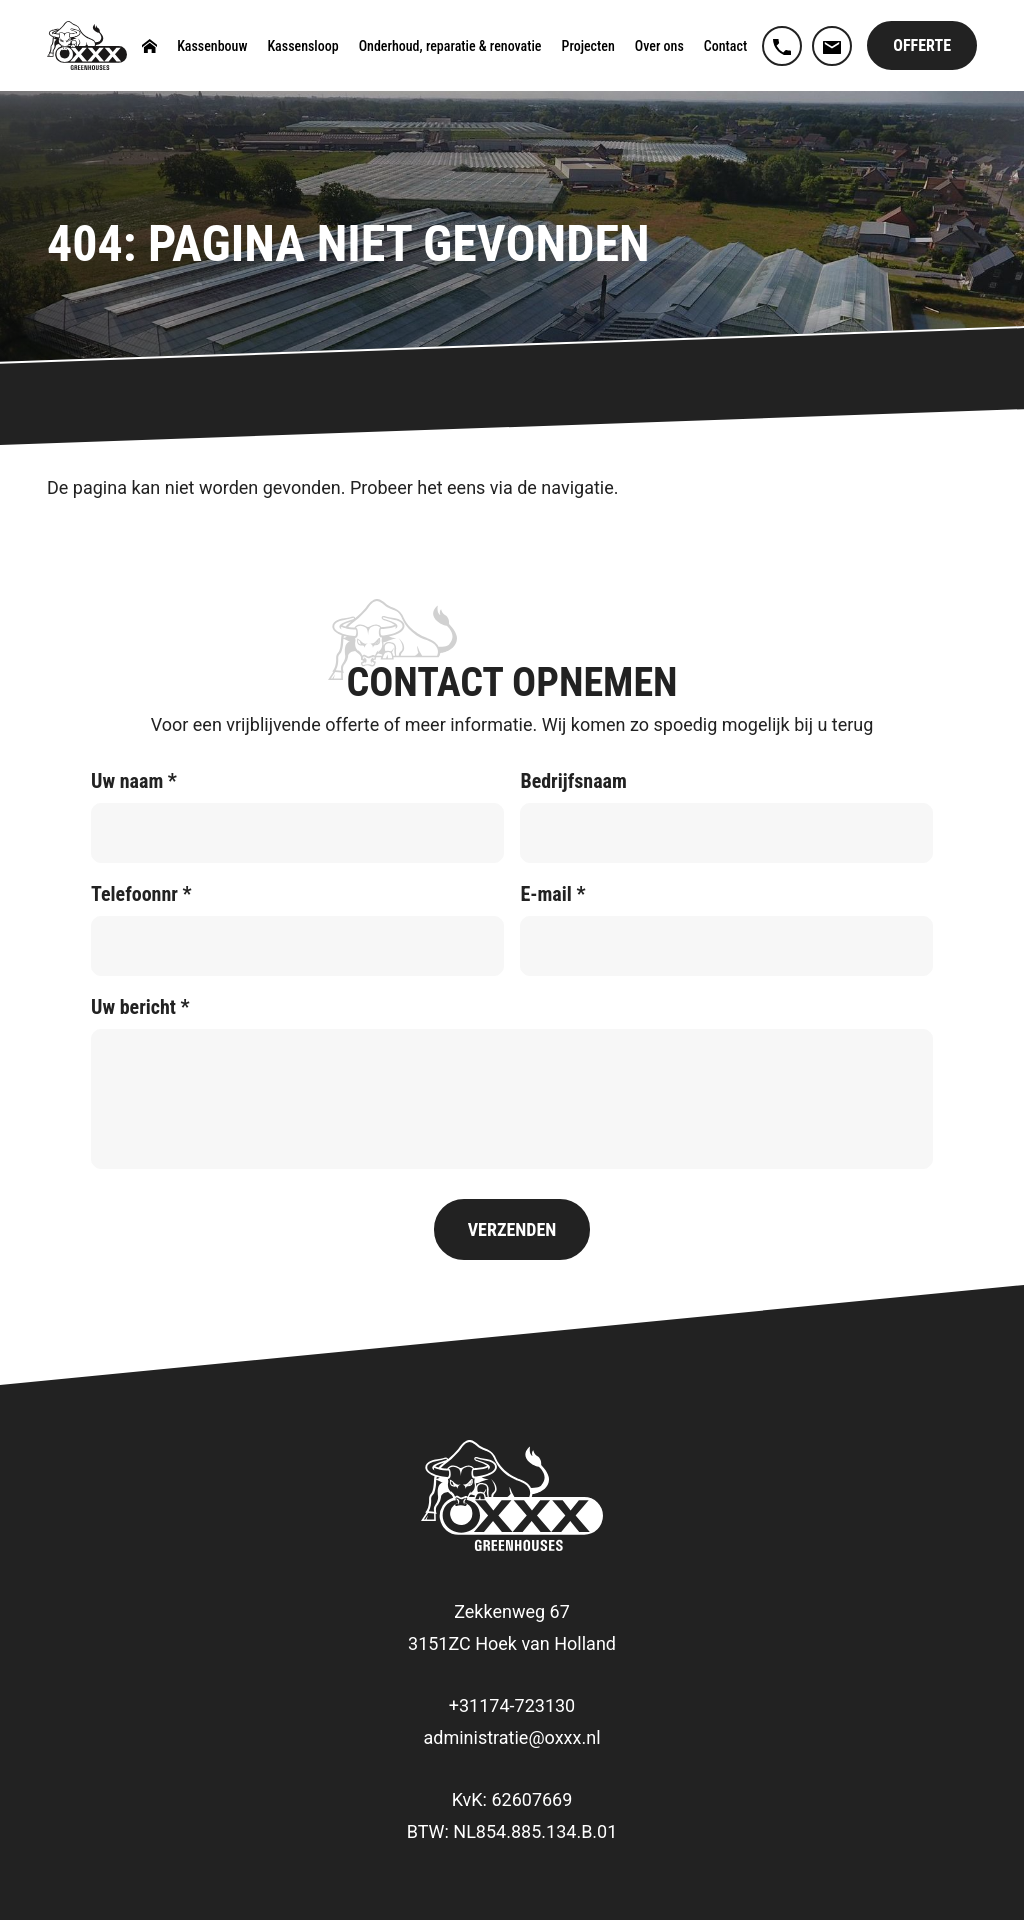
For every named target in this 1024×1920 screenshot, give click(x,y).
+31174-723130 (512, 1705)
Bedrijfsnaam (573, 781)
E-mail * (552, 894)
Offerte (922, 45)
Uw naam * (134, 781)
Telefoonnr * (141, 894)
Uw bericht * (140, 1007)
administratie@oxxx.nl (511, 1737)
